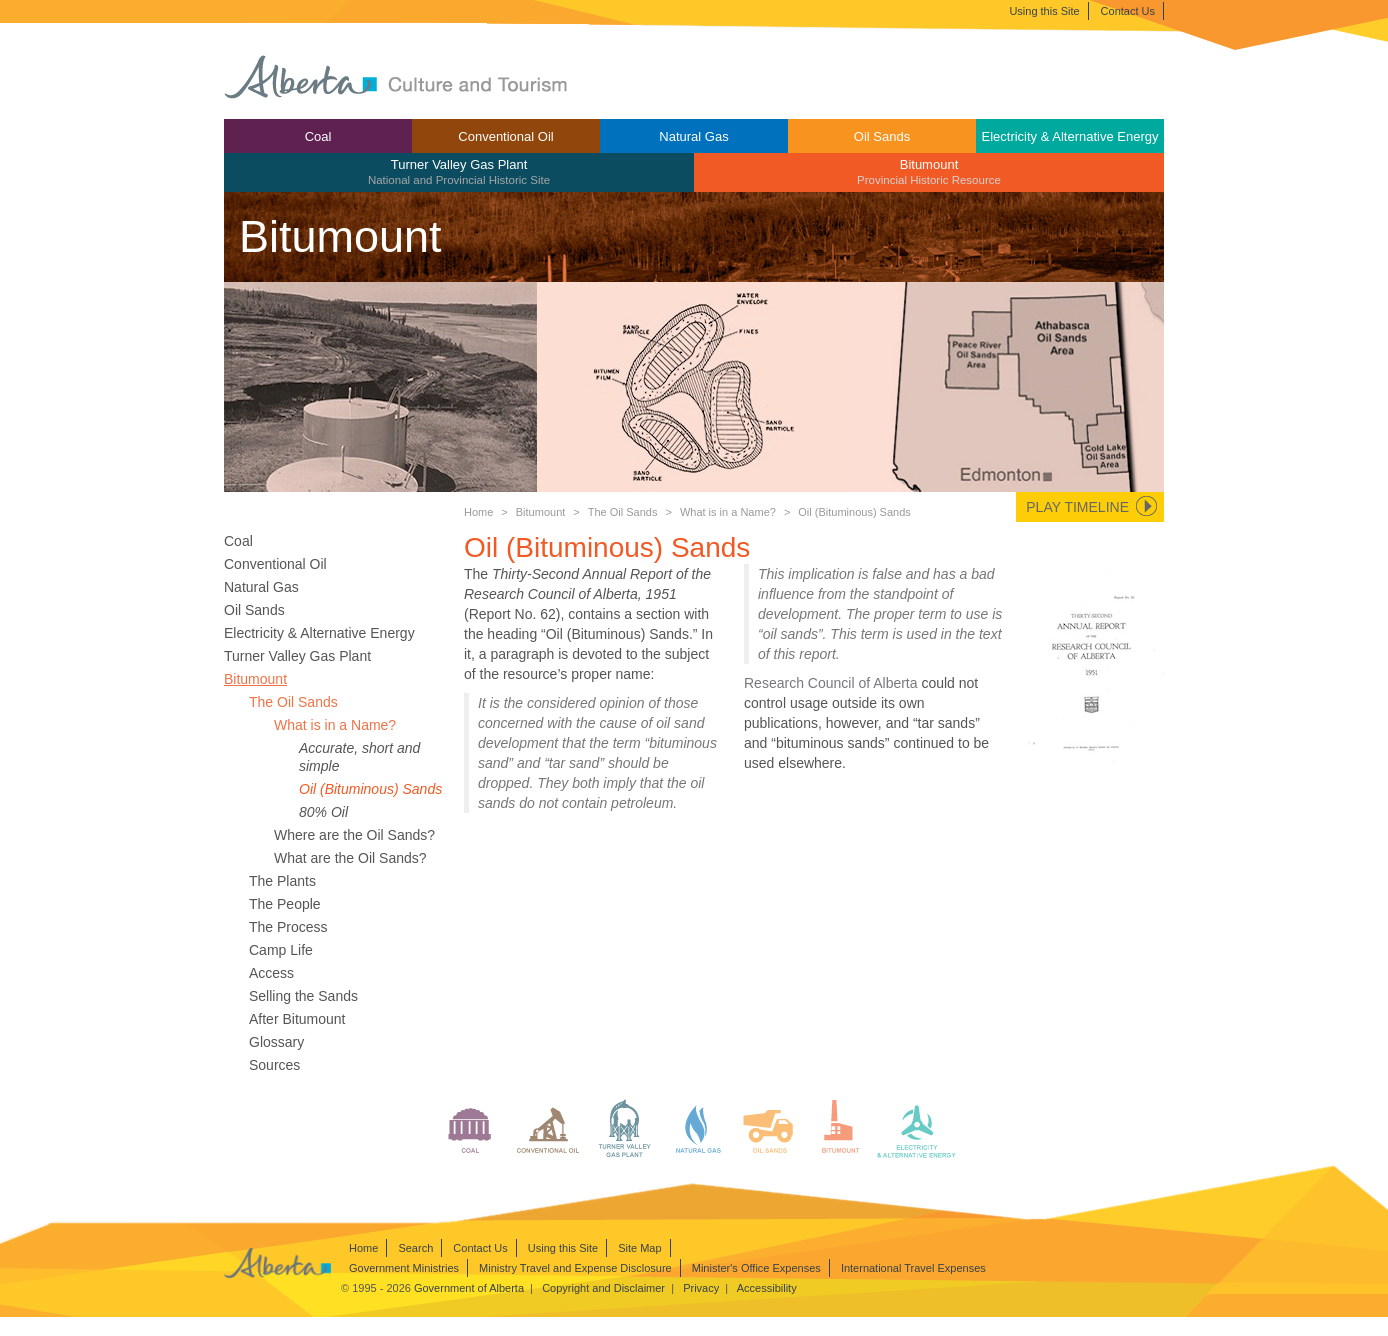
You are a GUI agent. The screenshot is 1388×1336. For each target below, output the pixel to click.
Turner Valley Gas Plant (459, 172)
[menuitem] (318, 136)
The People (285, 904)
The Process (288, 927)
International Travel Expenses (913, 1268)
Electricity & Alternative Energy (1069, 136)
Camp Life (281, 950)
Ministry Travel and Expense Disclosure (575, 1268)
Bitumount (929, 172)
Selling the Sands (303, 996)
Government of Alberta (469, 1288)
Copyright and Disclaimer (603, 1288)
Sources (274, 1065)
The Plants (282, 881)
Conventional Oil (505, 136)
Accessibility (767, 1288)
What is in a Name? (728, 512)
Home (478, 512)
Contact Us (1128, 11)
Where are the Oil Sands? (354, 835)
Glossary (276, 1042)
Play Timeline (1077, 507)
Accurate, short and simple (359, 757)
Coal (318, 136)
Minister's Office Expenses (756, 1268)
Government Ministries (404, 1268)
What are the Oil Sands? (350, 858)
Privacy (701, 1288)
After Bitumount (297, 1019)
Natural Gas (693, 136)
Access (271, 973)
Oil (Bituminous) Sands (370, 789)
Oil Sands (882, 136)
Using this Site (1044, 11)
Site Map (639, 1248)
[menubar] (694, 155)
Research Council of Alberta (831, 683)
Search (415, 1248)
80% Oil (323, 812)
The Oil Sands (623, 512)
